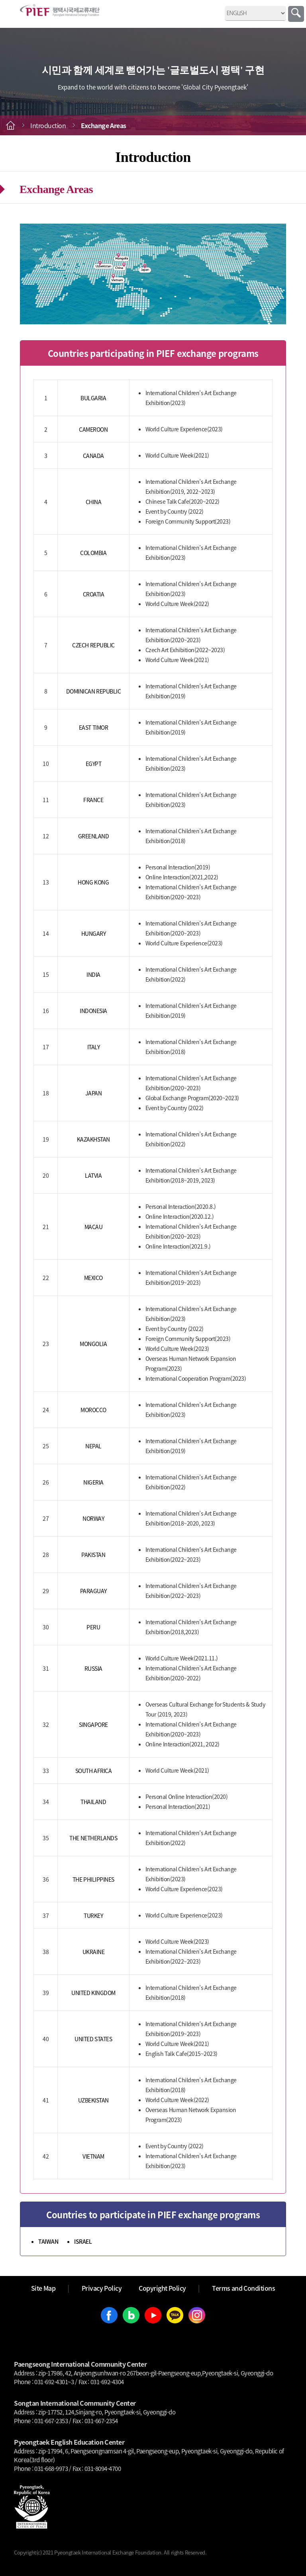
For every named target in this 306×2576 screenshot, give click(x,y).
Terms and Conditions (243, 2288)
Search (296, 14)
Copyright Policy (162, 2288)
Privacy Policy (102, 2288)
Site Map (43, 2288)
